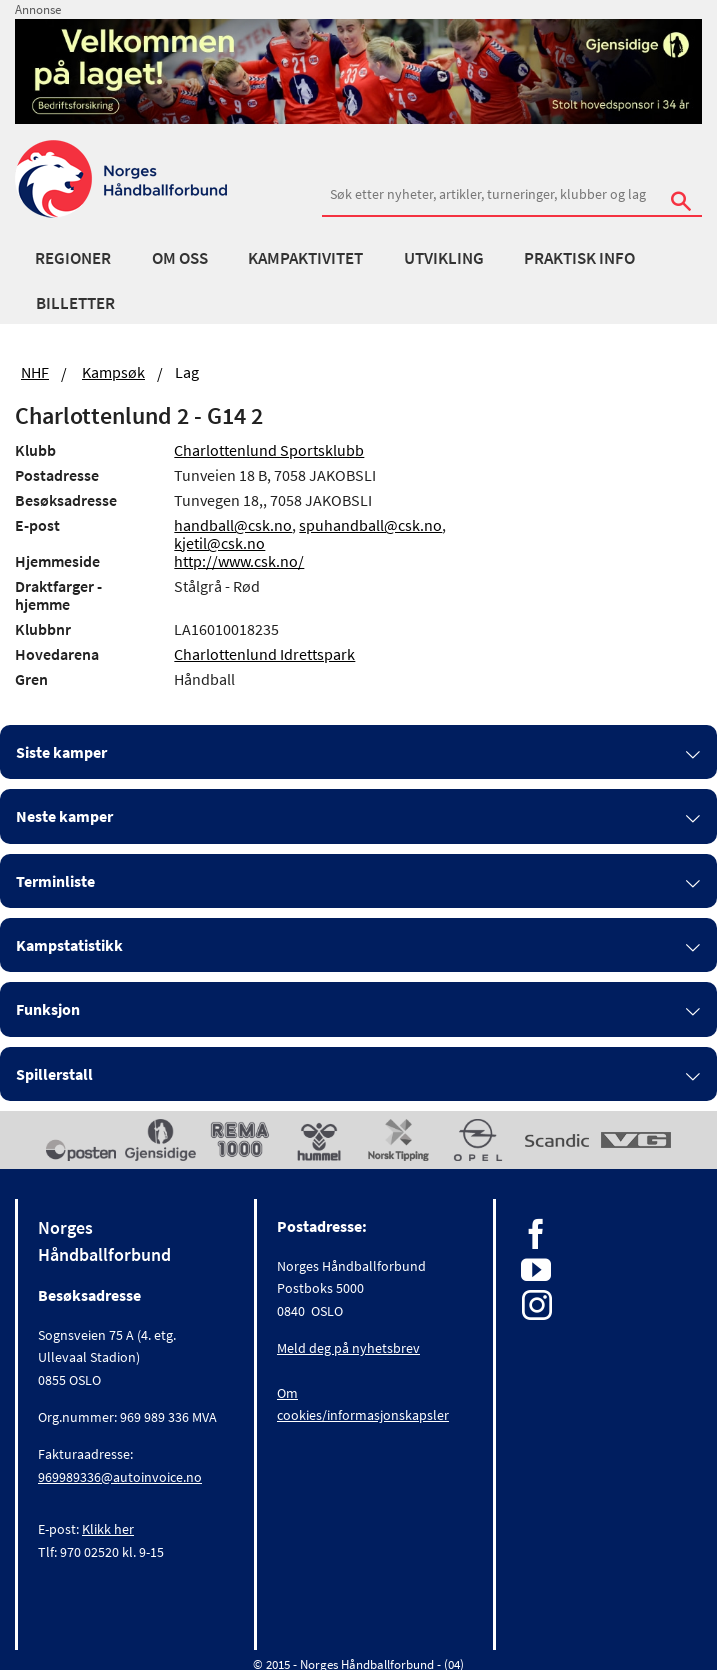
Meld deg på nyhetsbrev (348, 1348)
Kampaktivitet (305, 258)
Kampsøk (113, 372)
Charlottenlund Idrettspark (264, 654)
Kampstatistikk (69, 945)
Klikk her (108, 1529)
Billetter (75, 303)
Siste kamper (61, 752)
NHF (35, 372)
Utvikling (444, 258)
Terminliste (55, 881)
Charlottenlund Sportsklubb (269, 450)
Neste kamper (64, 816)
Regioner (73, 258)
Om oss (180, 258)
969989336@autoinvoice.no (120, 1477)
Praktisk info (579, 258)
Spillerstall (54, 1074)
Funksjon (48, 1009)
